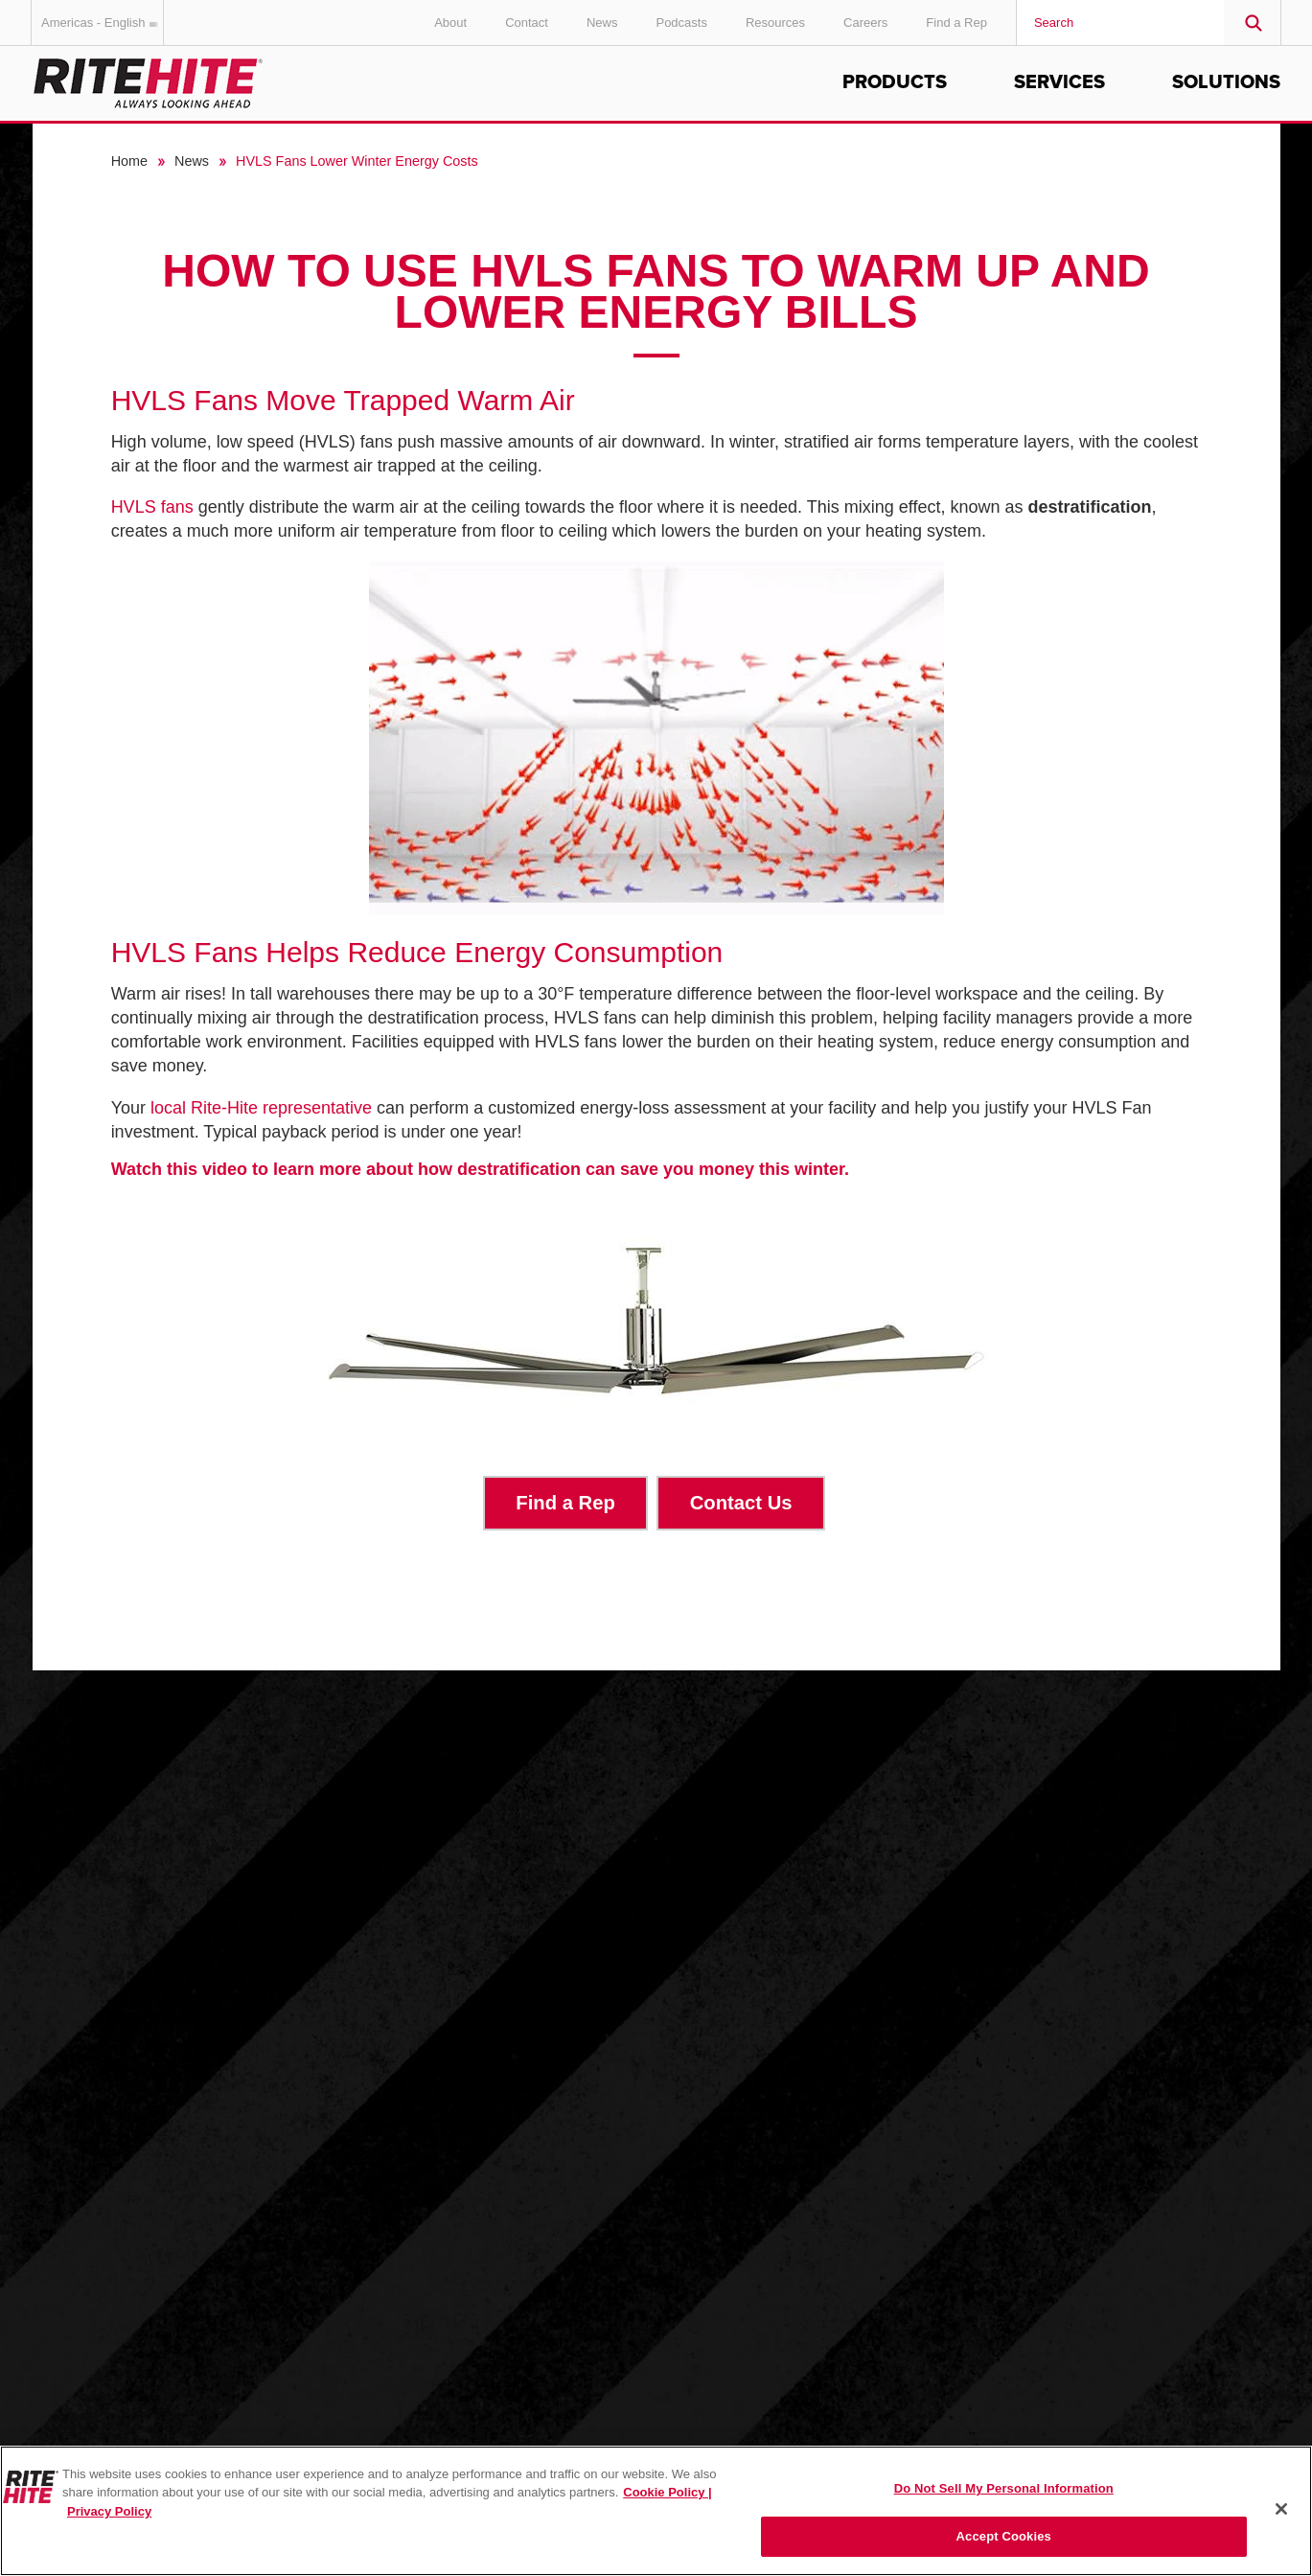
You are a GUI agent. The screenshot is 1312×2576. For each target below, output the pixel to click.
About (450, 22)
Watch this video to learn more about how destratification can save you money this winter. (483, 1169)
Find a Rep (956, 22)
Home (129, 161)
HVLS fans (152, 507)
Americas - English (102, 22)
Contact (526, 22)
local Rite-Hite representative (261, 1107)
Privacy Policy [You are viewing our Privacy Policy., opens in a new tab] (109, 2511)
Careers (865, 22)
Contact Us (741, 1502)
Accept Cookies (1003, 2536)
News (602, 22)
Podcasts (681, 22)
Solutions (1226, 82)
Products (894, 82)
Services (1059, 82)
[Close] (1281, 2509)
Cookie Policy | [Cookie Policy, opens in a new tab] (667, 2492)
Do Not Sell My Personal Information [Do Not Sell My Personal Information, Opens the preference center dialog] (1004, 2488)
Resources (775, 22)
